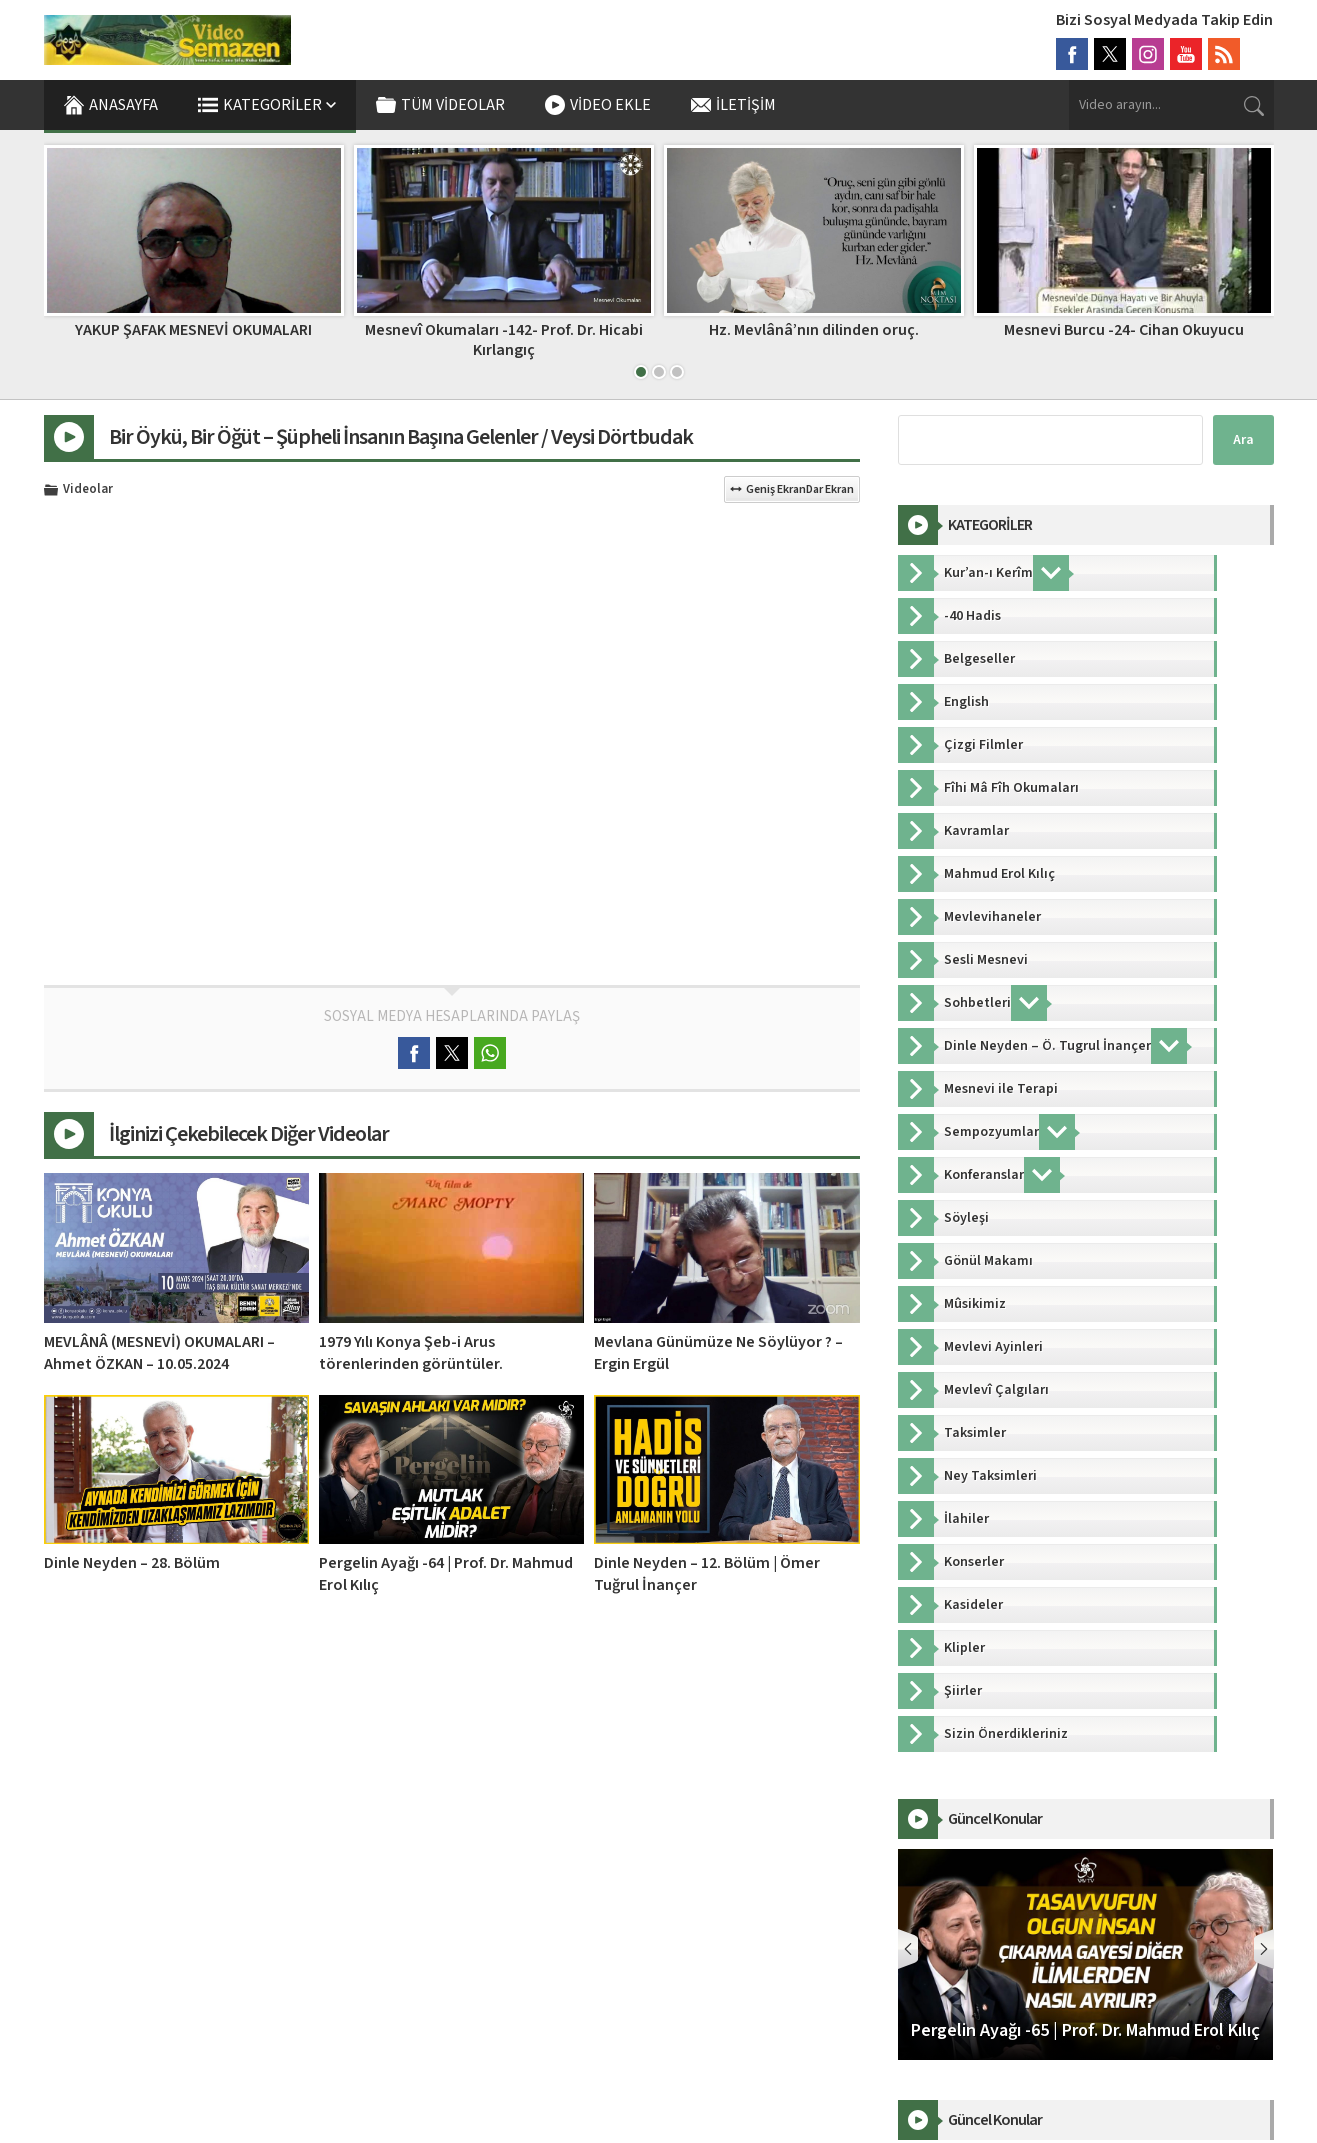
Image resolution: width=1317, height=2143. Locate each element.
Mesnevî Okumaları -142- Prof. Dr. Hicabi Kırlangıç (504, 339)
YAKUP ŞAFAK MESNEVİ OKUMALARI (193, 330)
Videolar (88, 490)
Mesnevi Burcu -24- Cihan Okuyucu (1124, 330)
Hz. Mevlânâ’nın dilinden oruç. (814, 330)
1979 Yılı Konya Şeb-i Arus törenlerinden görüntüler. (411, 1353)
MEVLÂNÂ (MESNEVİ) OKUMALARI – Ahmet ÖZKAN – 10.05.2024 (159, 1353)
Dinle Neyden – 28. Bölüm (132, 1563)
